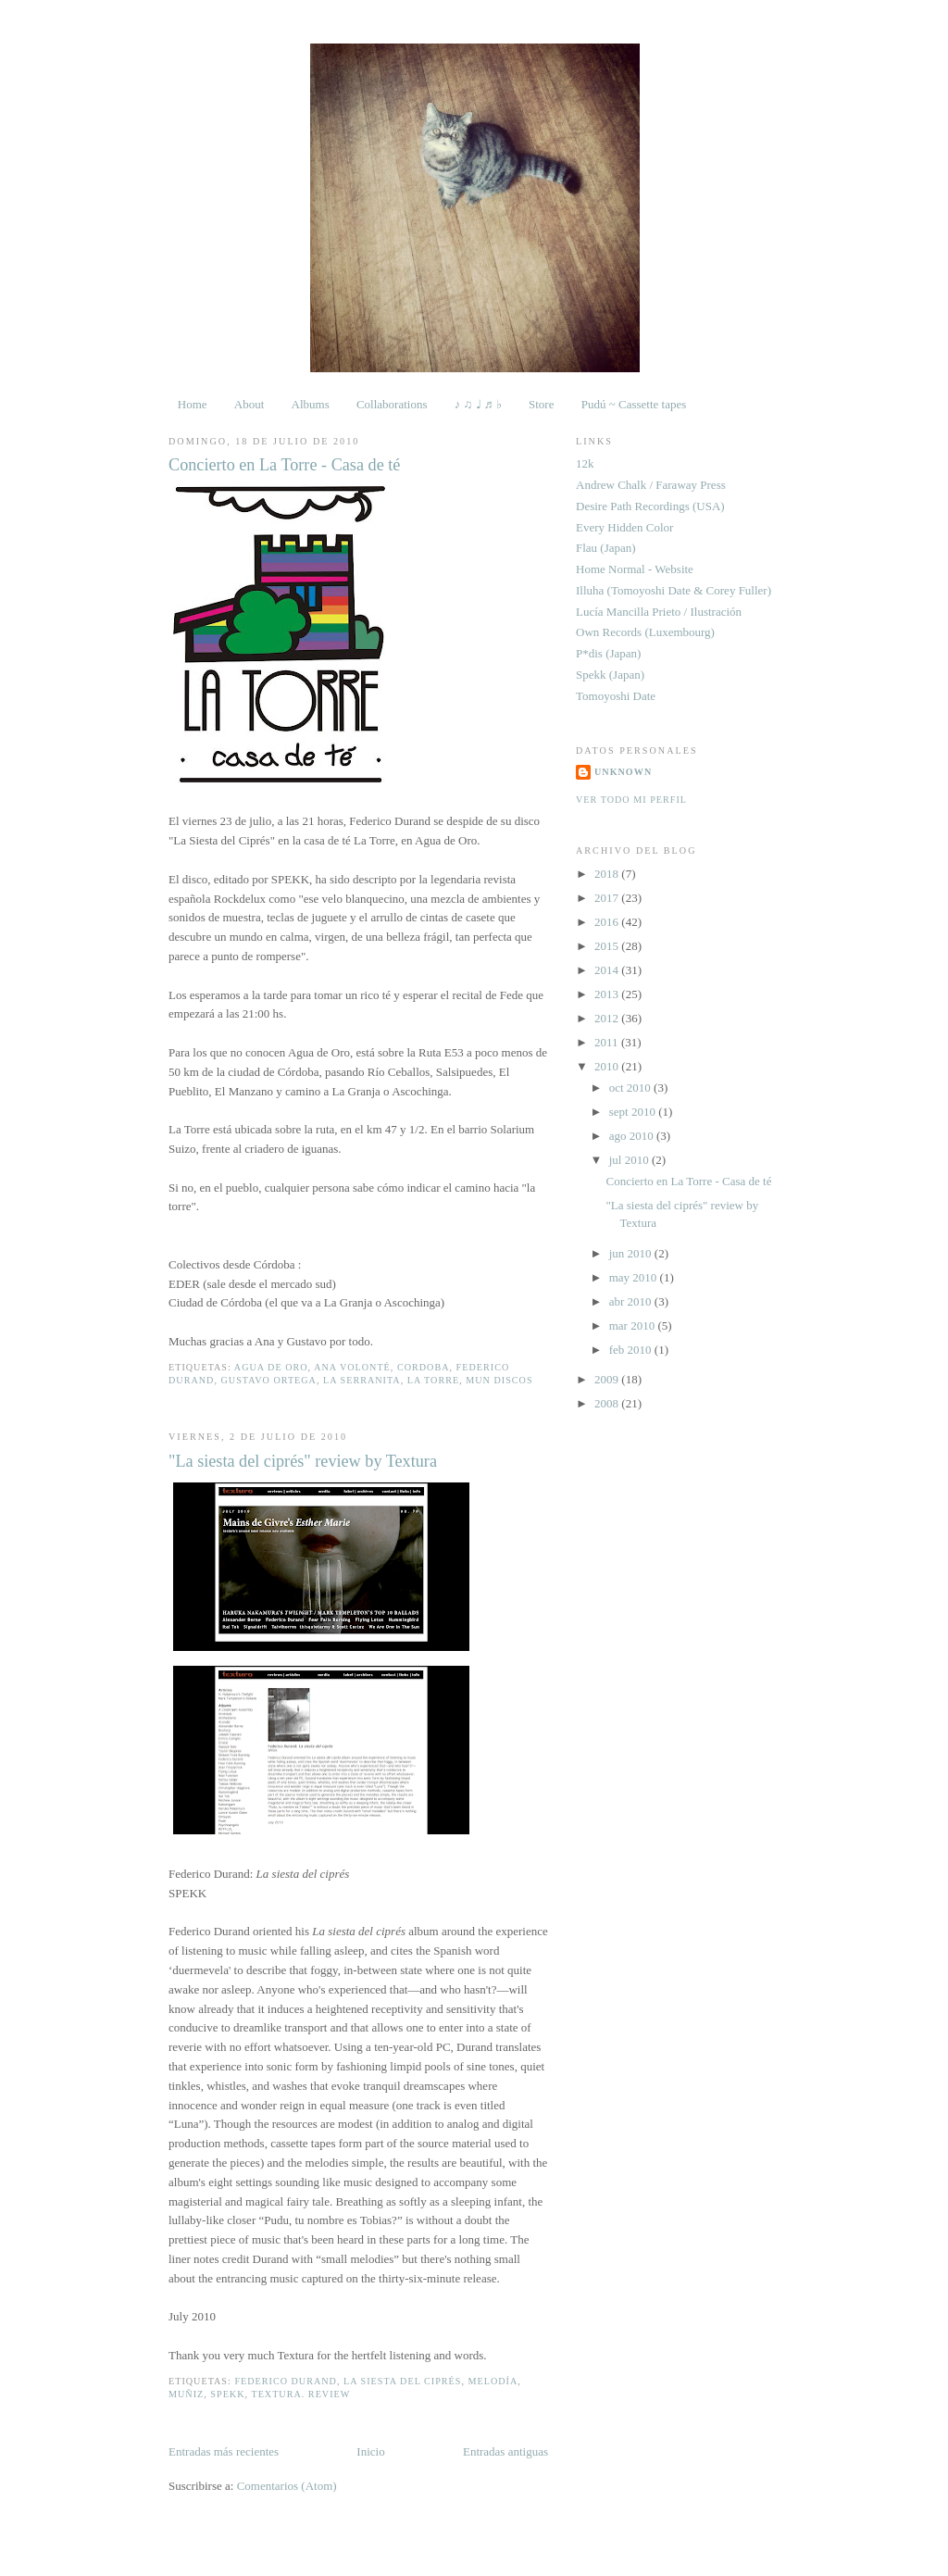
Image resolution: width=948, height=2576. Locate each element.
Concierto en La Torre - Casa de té (284, 465)
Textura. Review (300, 2394)
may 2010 (634, 1277)
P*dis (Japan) (608, 653)
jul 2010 (630, 1160)
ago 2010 (632, 1136)
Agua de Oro (271, 1367)
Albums (311, 404)
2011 (607, 1042)
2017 (607, 898)
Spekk (227, 2394)
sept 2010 (633, 1112)
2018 (607, 874)
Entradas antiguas (505, 2451)
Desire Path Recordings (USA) (650, 506)
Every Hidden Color (624, 527)
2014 (607, 970)
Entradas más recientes (223, 2451)
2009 (607, 1379)
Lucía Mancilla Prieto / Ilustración (659, 612)
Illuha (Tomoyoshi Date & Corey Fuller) (673, 590)
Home (192, 404)
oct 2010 (631, 1087)
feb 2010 (632, 1350)
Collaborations (392, 404)
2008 (607, 1403)
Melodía (493, 2381)
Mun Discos (499, 1380)
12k (585, 463)
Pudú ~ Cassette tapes (634, 404)
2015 (607, 946)
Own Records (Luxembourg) (645, 632)
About (249, 404)
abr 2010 (632, 1301)
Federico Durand (285, 2381)
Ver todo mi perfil (631, 799)
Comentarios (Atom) (287, 2486)
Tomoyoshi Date (615, 696)
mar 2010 (633, 1325)
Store (541, 404)
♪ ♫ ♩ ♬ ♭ (478, 404)
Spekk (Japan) (610, 675)
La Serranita (362, 1380)
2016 (607, 922)
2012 (607, 1018)
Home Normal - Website (634, 569)
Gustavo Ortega (269, 1380)
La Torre (433, 1380)
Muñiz (186, 2394)
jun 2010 (632, 1253)
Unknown (623, 772)
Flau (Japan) (606, 548)
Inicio (370, 2451)
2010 (607, 1066)
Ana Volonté (352, 1367)
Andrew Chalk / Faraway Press (651, 485)
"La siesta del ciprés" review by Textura (302, 1461)
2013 (607, 994)
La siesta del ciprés (402, 2381)
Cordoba (423, 1367)
